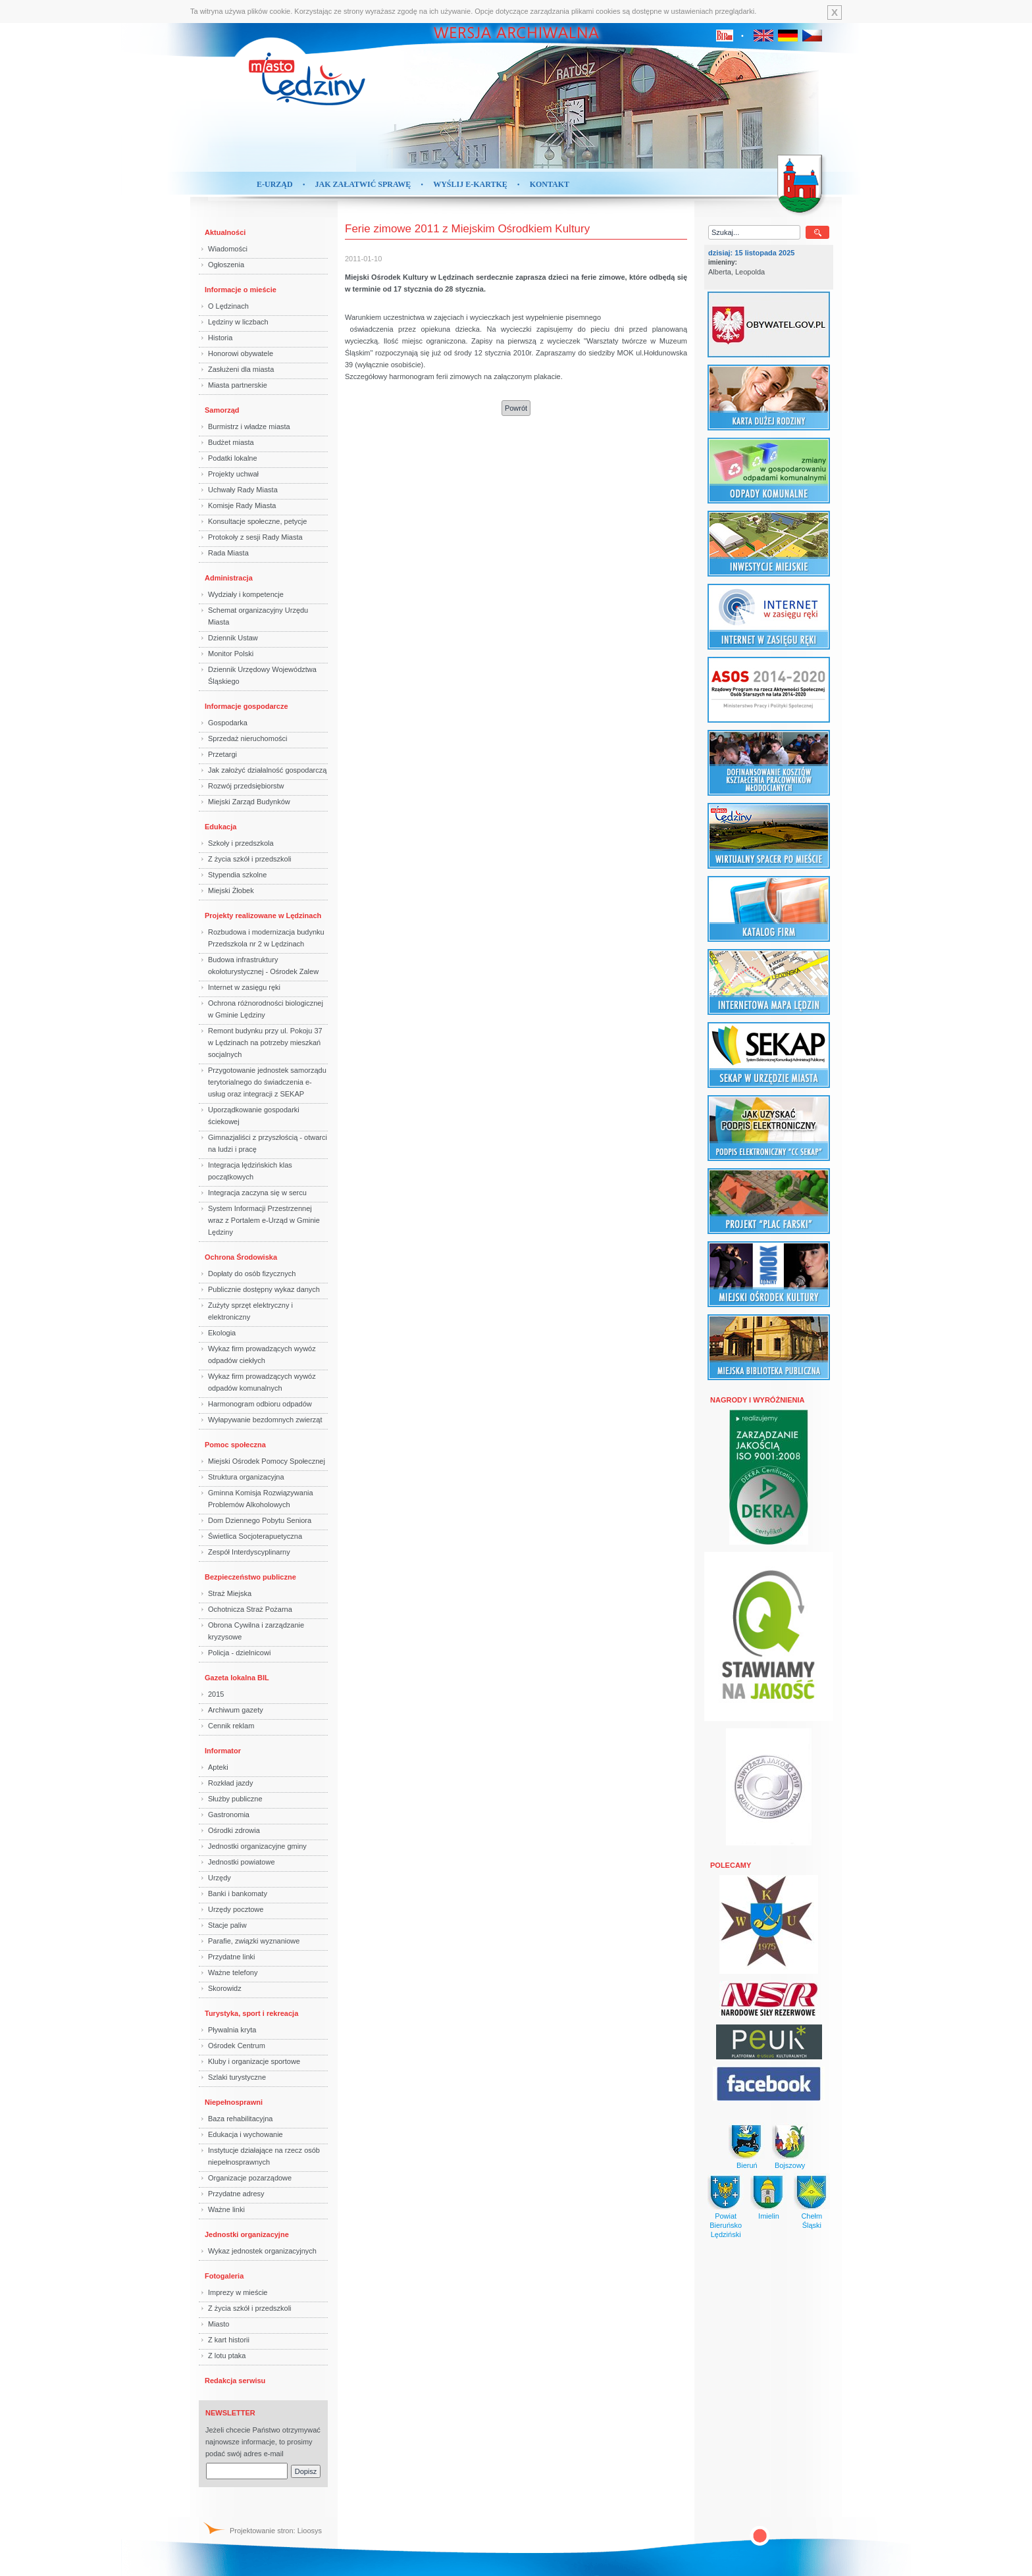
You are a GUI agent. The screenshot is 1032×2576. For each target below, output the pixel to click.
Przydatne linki (231, 1957)
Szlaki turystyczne (237, 2077)
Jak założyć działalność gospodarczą (267, 770)
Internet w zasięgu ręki (244, 987)
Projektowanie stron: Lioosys (276, 2531)
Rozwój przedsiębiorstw (246, 786)
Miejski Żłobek (231, 890)
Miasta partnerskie (237, 385)
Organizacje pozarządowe (250, 2178)
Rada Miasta (228, 553)
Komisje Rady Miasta (242, 505)
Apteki (218, 1767)
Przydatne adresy (236, 2194)
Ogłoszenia (226, 265)
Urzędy (219, 1878)
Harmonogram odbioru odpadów (260, 1404)
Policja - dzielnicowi (239, 1653)
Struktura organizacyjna (246, 1477)
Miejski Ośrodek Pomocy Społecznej (266, 1461)
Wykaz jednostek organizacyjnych (262, 2251)
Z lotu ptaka (226, 2355)
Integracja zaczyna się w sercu (257, 1193)
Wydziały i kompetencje (246, 594)
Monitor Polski (230, 653)
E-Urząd (275, 184)
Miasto (218, 2324)
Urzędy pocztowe (235, 1909)
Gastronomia (228, 1814)
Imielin (768, 2216)
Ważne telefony (232, 1972)
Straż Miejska (229, 1593)
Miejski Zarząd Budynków (249, 802)
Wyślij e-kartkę (470, 184)
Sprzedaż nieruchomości (247, 738)
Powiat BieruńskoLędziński (726, 2225)
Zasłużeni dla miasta (241, 369)
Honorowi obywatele (240, 353)
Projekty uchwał (233, 474)
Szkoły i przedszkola (241, 843)
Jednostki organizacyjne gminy (257, 1846)
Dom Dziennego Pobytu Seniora (259, 1520)
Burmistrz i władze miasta (249, 426)
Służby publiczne (235, 1799)
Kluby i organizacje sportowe (254, 2061)
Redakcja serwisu (235, 2380)
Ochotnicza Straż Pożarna (250, 1609)
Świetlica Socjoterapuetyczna (255, 1536)
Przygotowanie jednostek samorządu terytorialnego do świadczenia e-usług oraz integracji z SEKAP (267, 1082)
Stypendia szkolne (237, 875)
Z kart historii (228, 2340)
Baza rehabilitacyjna (240, 2119)
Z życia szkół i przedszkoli (250, 859)
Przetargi (222, 754)
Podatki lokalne (232, 458)
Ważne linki (226, 2209)
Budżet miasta (231, 442)
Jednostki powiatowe (241, 1862)
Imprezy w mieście (237, 2292)
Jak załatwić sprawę (363, 184)
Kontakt (549, 184)
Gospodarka (227, 723)
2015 (216, 1694)
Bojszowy (790, 2165)
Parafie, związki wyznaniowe (253, 1941)
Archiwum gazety (235, 1710)
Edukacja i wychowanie (245, 2134)
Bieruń (747, 2165)
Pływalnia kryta (232, 2030)
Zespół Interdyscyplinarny (249, 1552)
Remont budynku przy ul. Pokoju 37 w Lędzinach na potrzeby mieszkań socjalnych (265, 1042)
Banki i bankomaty (237, 1893)
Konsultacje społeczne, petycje (257, 521)
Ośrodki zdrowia (234, 1830)
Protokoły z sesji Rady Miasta (255, 537)
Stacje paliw (227, 1925)
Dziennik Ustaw (233, 638)
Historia (220, 338)
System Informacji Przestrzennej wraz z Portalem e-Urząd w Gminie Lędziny (264, 1220)
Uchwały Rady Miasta (243, 490)
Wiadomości (227, 249)
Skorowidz (225, 1988)
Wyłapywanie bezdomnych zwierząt (265, 1420)
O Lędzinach (228, 306)
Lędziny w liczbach (238, 322)
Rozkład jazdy (230, 1783)
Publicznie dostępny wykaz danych (264, 1289)
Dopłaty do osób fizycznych (252, 1273)
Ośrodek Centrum (236, 2045)
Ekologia (222, 1333)
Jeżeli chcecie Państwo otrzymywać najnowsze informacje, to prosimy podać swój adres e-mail (263, 2442)
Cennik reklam (231, 1726)
